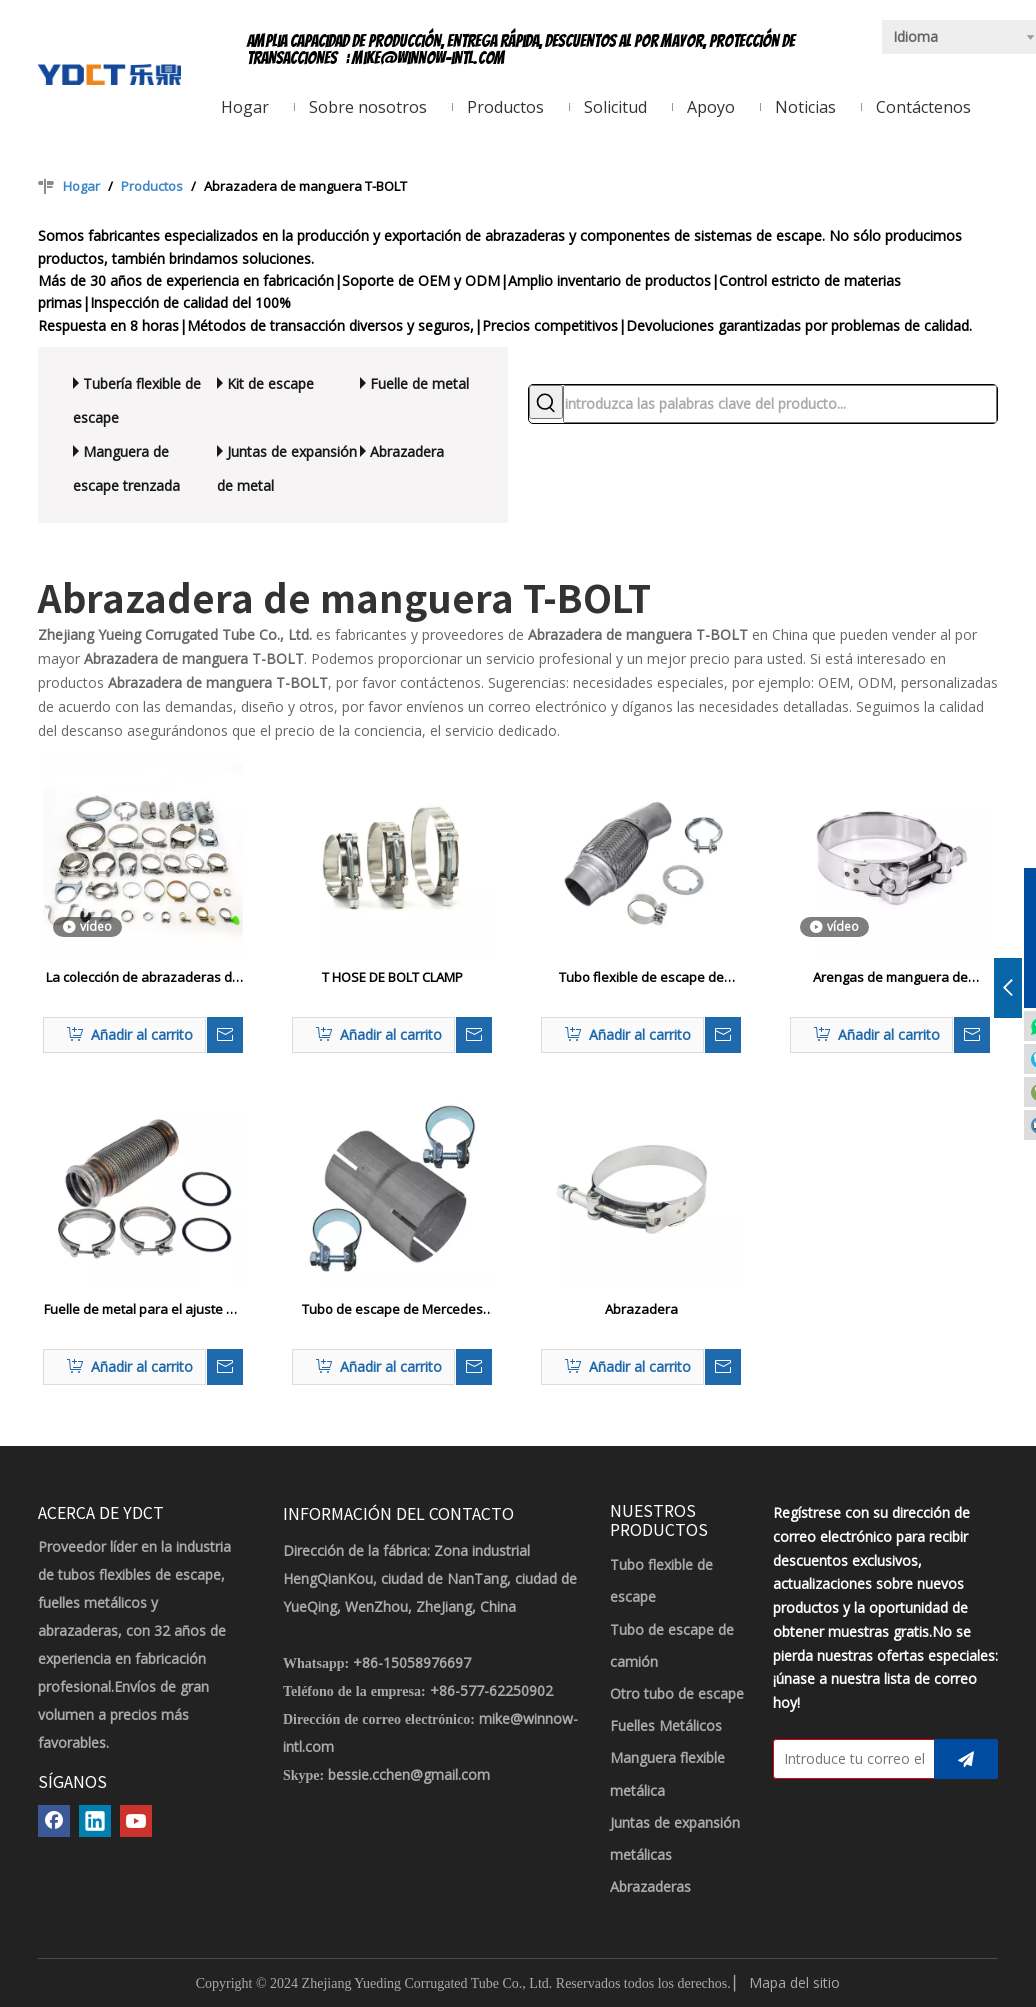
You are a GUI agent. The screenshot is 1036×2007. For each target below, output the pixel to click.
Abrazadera (407, 451)
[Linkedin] (95, 1821)
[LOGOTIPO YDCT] (109, 73)
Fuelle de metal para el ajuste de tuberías (143, 1310)
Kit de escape (270, 383)
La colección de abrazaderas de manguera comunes (143, 978)
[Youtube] (136, 1821)
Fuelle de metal (419, 383)
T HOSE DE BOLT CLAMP (392, 977)
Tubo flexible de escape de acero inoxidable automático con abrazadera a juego (641, 978)
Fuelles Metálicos (666, 1725)
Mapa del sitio (794, 1982)
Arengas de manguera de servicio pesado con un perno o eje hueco (890, 978)
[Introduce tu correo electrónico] (849, 1759)
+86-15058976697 (412, 1662)
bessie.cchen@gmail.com (409, 1774)
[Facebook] (54, 1821)
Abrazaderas (650, 1886)
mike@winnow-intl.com (428, 58)
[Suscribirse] (966, 1759)
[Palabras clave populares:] (546, 402)
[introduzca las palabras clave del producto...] (780, 404)
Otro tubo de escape (677, 1693)
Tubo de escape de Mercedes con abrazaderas (392, 1310)
